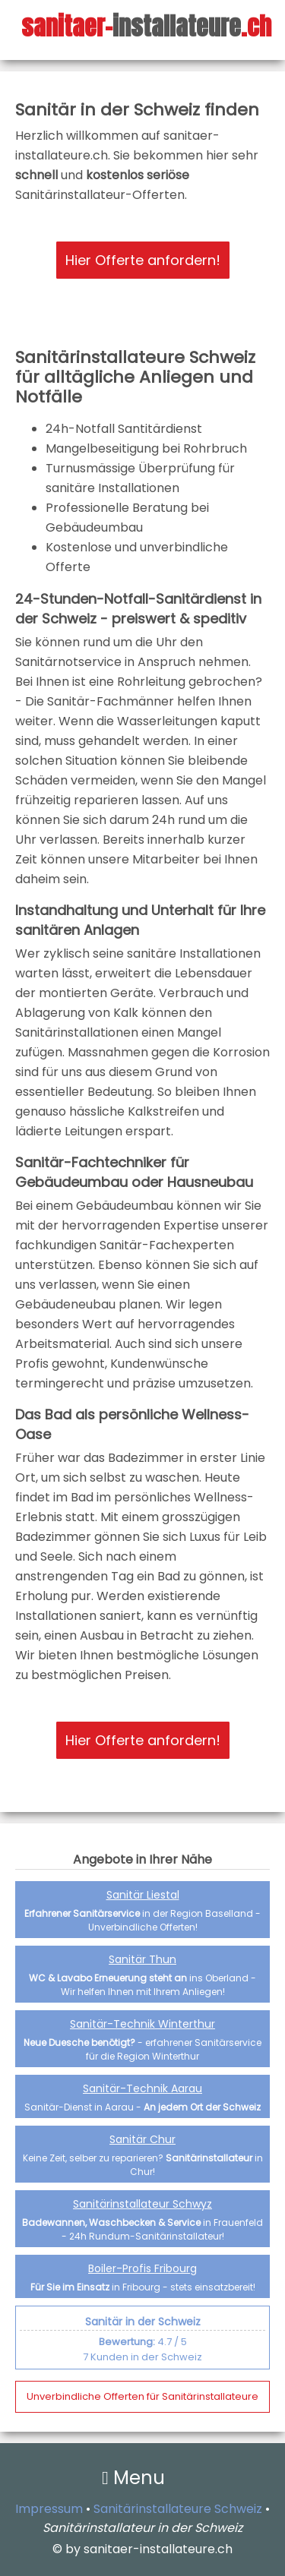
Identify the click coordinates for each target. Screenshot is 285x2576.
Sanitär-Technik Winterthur (142, 2023)
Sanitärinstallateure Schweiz (177, 2509)
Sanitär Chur (142, 2139)
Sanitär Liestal (142, 1894)
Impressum (49, 2509)
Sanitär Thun (142, 1959)
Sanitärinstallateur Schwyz (142, 2203)
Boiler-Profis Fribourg (142, 2268)
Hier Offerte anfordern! (142, 260)
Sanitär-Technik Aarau (142, 2088)
